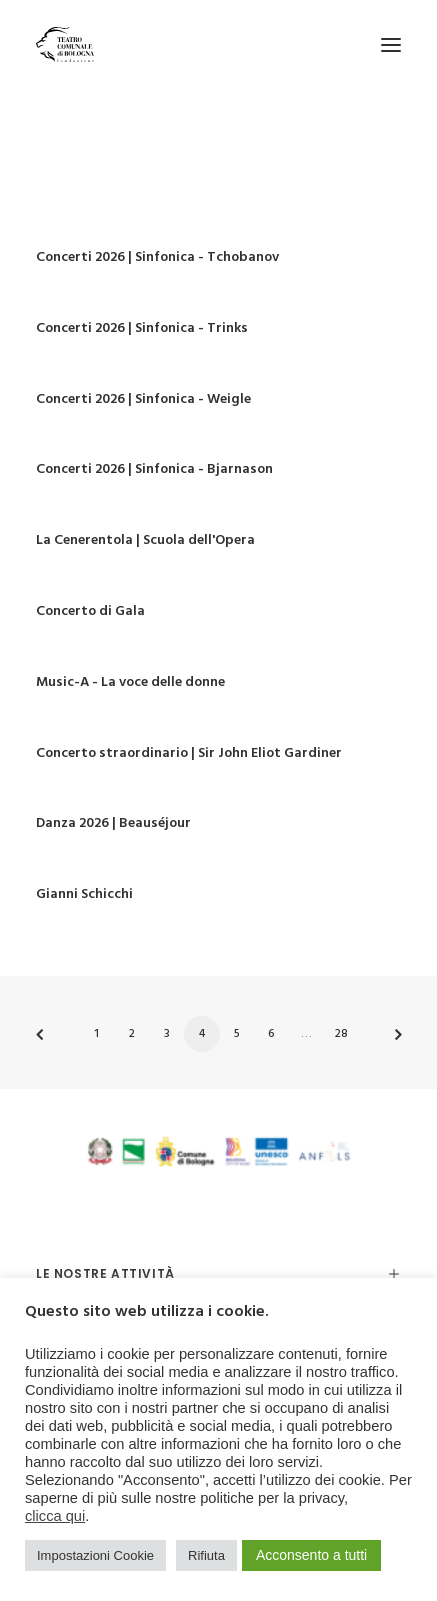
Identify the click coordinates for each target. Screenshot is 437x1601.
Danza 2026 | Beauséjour (113, 823)
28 (341, 1034)
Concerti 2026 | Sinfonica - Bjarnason (154, 469)
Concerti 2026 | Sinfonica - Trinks (142, 328)
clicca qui (55, 1516)
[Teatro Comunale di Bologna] (65, 44)
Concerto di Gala (90, 611)
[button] (391, 44)
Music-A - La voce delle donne (130, 682)
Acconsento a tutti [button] (311, 1555)
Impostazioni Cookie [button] (95, 1555)
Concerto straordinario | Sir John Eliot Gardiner (189, 753)
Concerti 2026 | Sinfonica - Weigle (143, 399)
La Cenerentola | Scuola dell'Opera (145, 540)
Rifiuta (206, 1555)
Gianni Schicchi (84, 894)
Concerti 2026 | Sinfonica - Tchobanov (157, 257)
